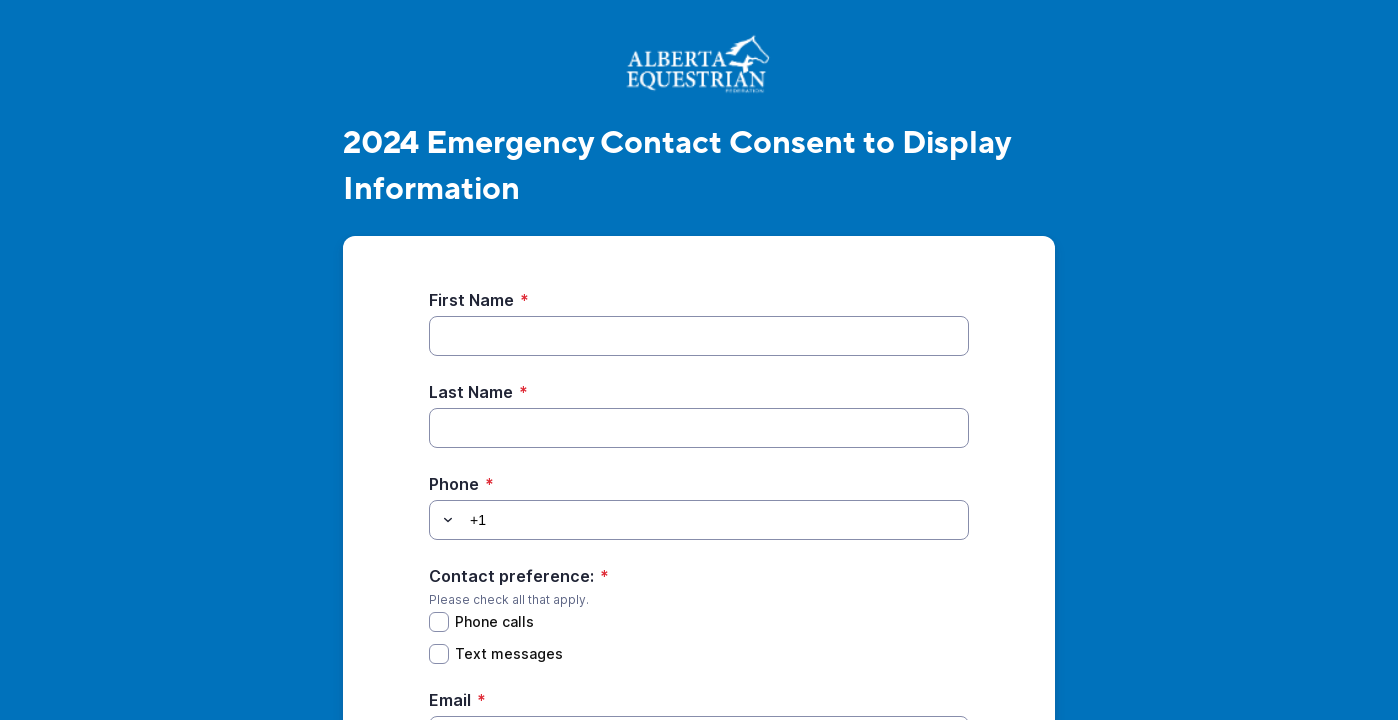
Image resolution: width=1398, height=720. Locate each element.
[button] (445, 520)
